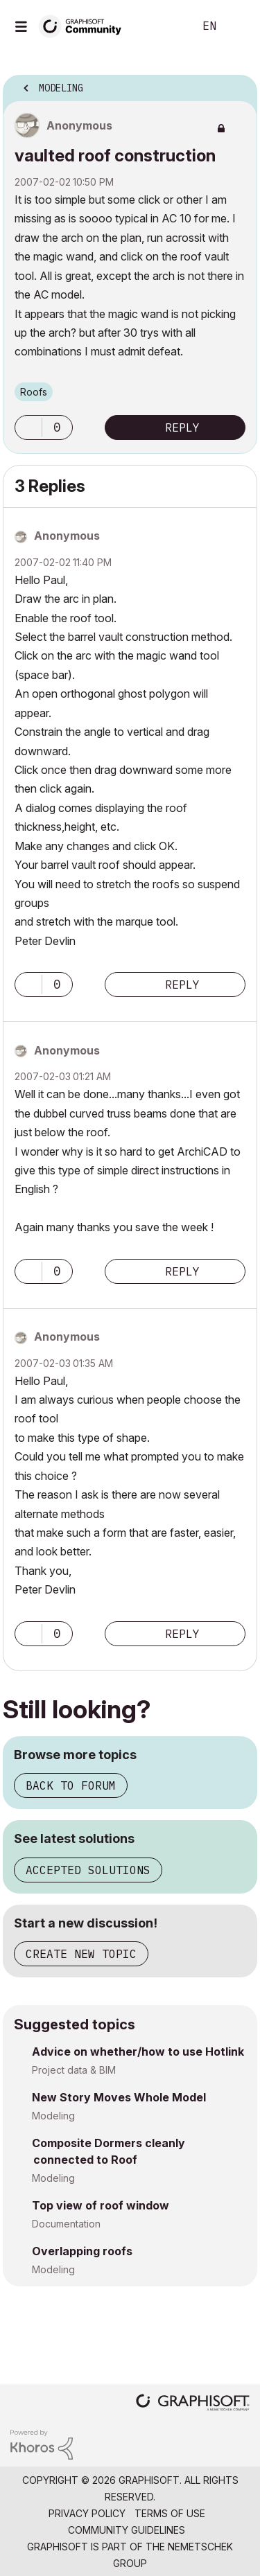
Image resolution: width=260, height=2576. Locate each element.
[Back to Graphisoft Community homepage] (84, 25)
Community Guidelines (126, 2530)
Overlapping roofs (82, 2251)
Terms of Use (170, 2513)
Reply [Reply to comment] (182, 984)
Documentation (66, 2224)
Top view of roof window (100, 2205)
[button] (28, 427)
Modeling (53, 2115)
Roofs (33, 392)
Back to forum (71, 1785)
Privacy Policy (87, 2513)
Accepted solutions (88, 1870)
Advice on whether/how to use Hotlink (138, 2051)
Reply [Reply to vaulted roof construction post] (182, 427)
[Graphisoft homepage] (193, 2404)
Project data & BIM (74, 2070)
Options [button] (238, 84)
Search (162, 26)
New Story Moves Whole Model (119, 2097)
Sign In (238, 26)
